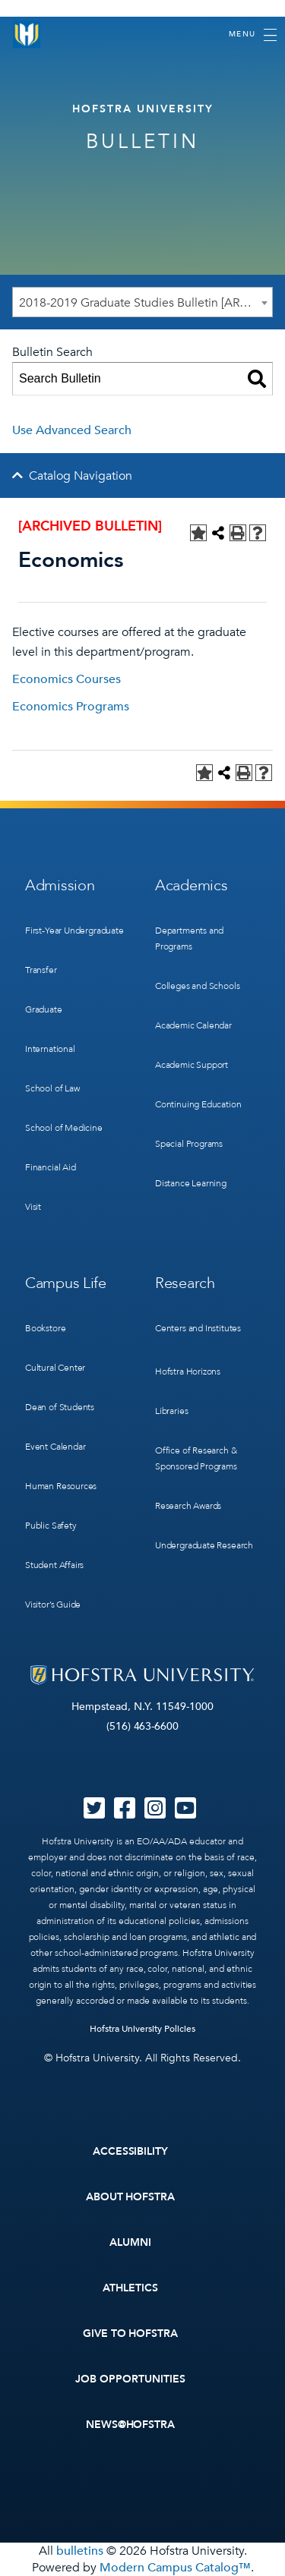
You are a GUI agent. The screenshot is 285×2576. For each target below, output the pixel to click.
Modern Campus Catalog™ (175, 2567)
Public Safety (51, 1525)
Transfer (41, 970)
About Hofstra (131, 2197)
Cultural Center (55, 1368)
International (50, 1049)
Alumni (130, 2242)
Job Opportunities (130, 2379)
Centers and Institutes (198, 1328)
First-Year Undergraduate (74, 930)
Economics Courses (66, 679)
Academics (191, 885)
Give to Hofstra (131, 2333)
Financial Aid (50, 1167)
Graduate (43, 1009)
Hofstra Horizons (187, 1371)
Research (185, 1283)
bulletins (79, 2551)
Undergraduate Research (204, 1545)
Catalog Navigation (80, 476)
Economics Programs (70, 706)
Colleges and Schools (197, 986)
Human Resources (61, 1486)
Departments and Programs (189, 938)
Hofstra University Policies (142, 2029)
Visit (33, 1207)
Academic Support (191, 1065)
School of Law (52, 1088)
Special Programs (189, 1144)
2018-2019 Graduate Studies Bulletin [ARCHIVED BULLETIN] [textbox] (145, 302)
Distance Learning (190, 1183)
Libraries (171, 1411)
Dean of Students (59, 1407)
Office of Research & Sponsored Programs (196, 1458)
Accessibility (131, 2151)
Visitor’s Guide (53, 1604)
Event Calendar (55, 1447)
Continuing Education (198, 1104)
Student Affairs (54, 1565)
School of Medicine (64, 1128)
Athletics (130, 2288)
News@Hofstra (131, 2424)
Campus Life (65, 1283)
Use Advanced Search (71, 430)
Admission (59, 885)
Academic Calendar (193, 1025)
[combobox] (142, 302)
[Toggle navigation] (252, 35)
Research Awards (188, 1506)
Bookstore (45, 1328)
